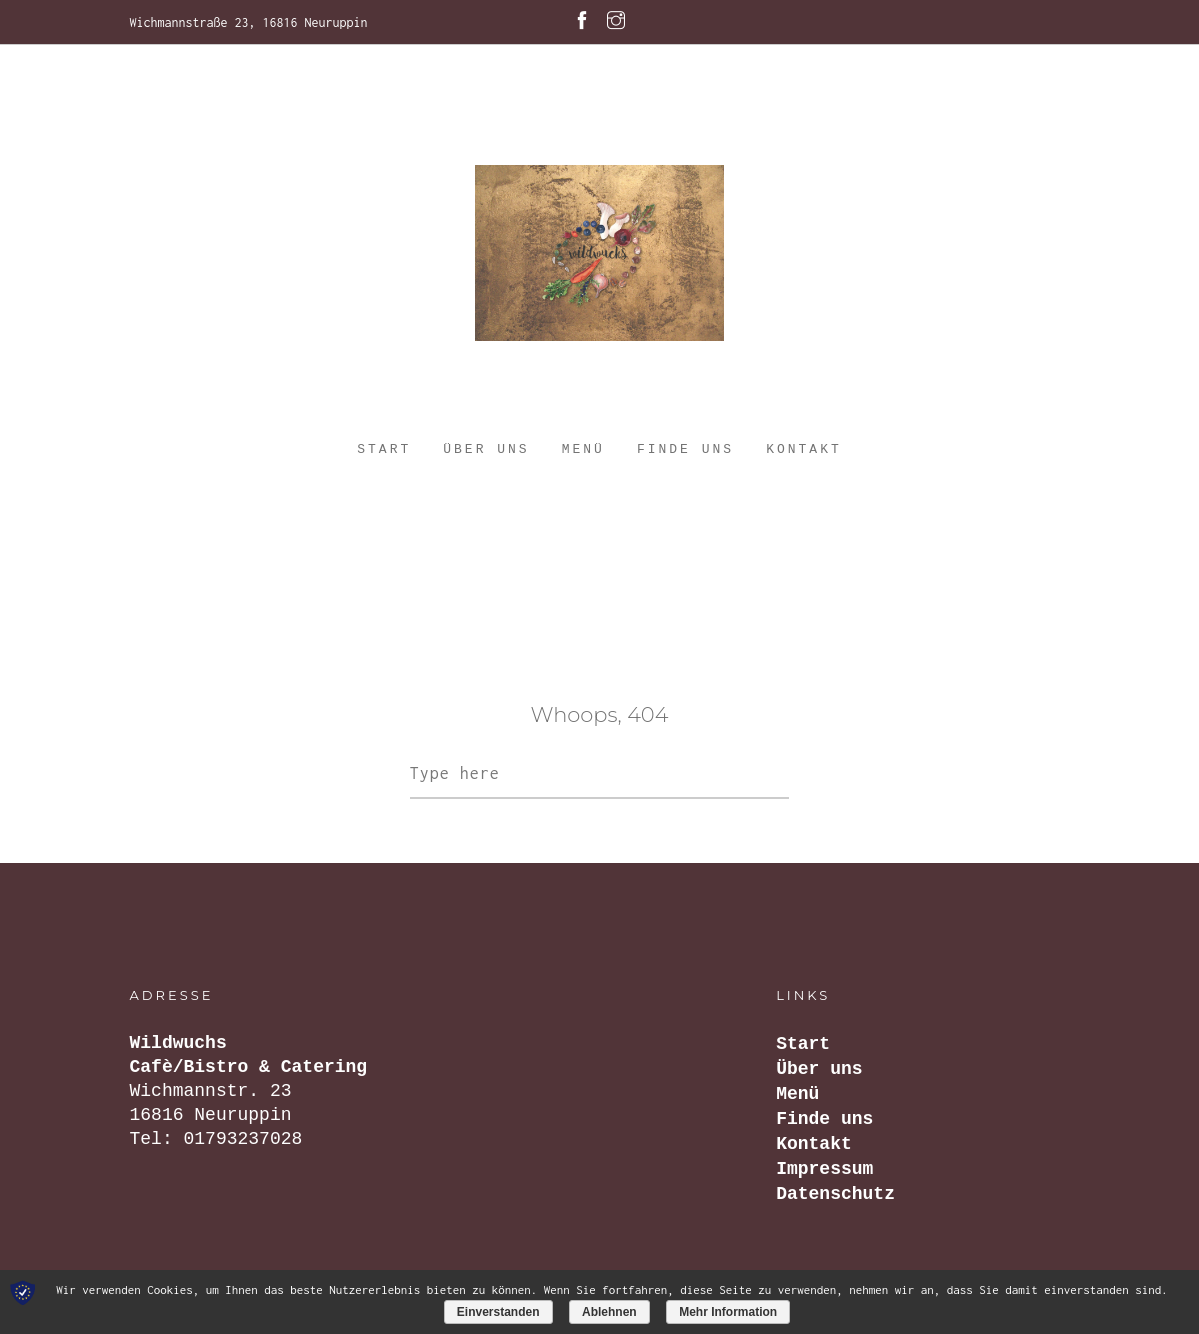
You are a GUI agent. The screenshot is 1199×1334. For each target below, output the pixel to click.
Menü (583, 449)
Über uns (486, 449)
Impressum (824, 1169)
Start (384, 449)
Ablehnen (609, 1312)
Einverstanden (498, 1312)
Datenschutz (835, 1194)
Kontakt (804, 449)
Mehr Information (728, 1312)
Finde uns (685, 449)
